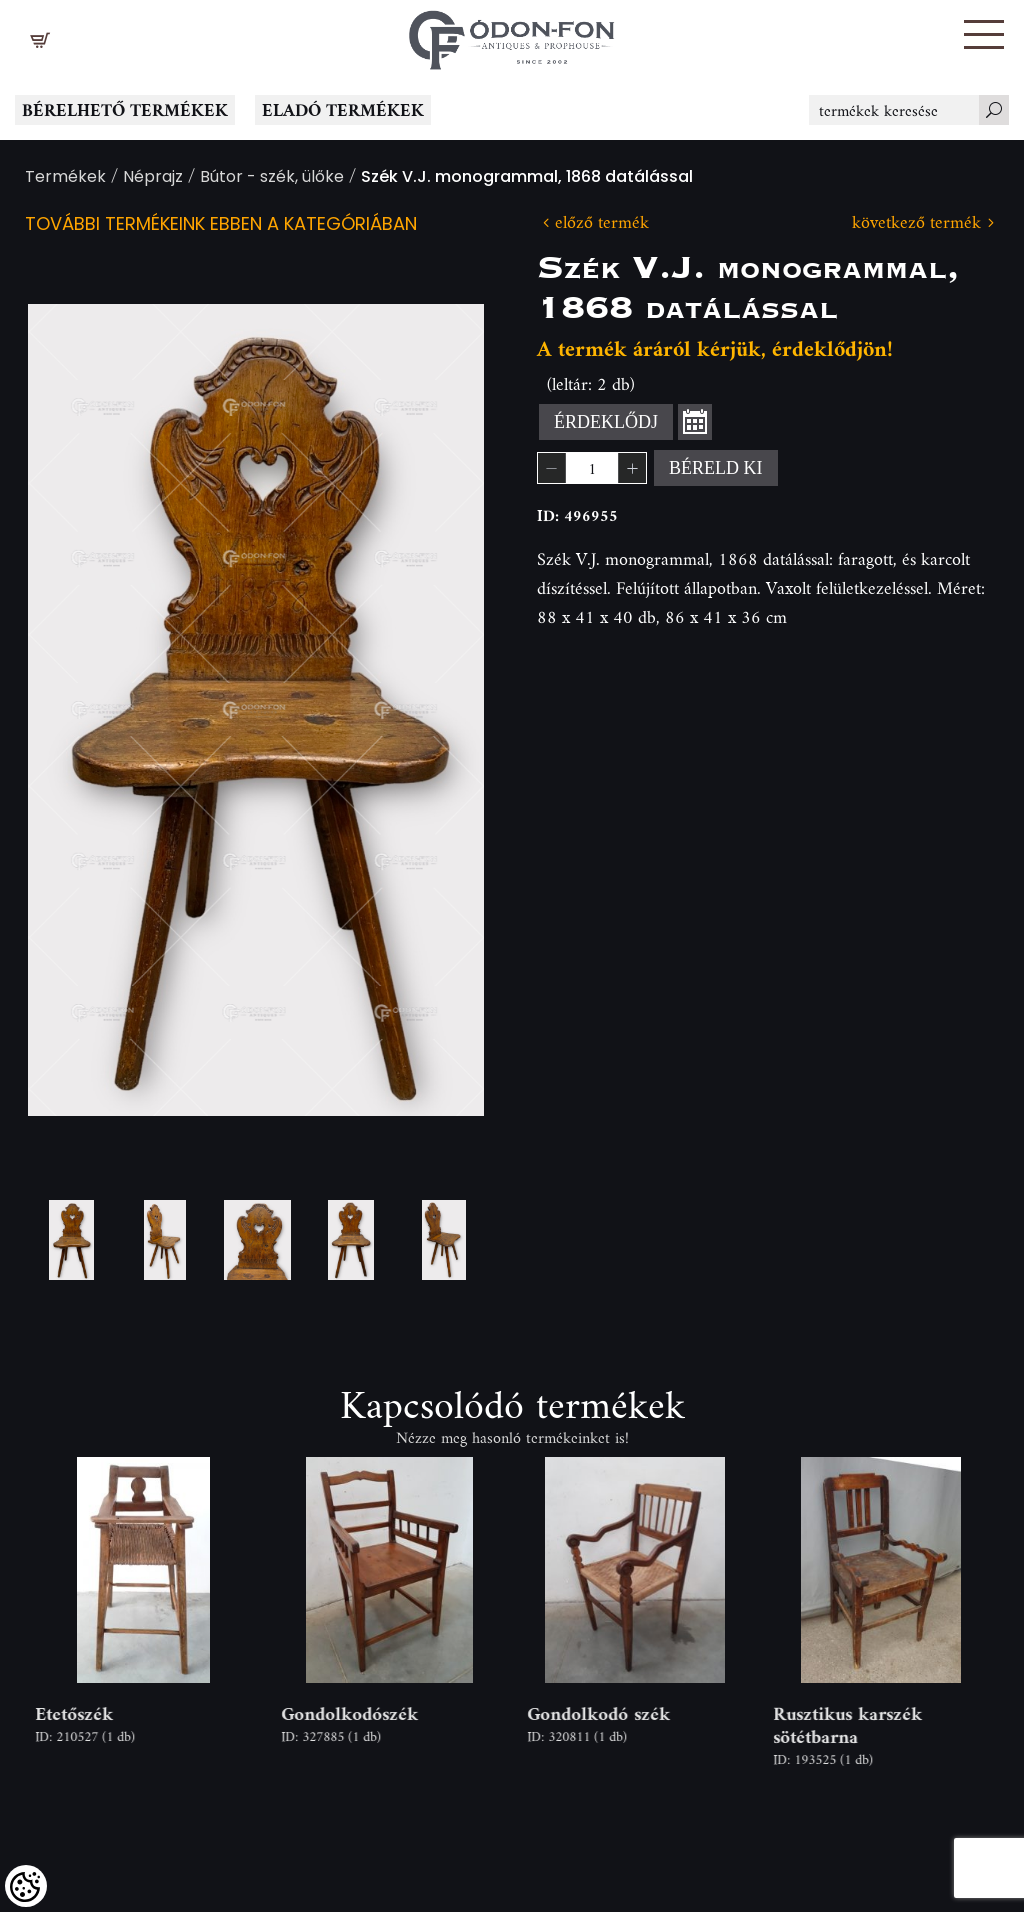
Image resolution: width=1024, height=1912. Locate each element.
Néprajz (153, 178)
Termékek (65, 178)
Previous (75, 710)
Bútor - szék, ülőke (272, 178)
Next (437, 710)
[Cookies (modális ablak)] (26, 1886)
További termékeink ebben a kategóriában (221, 225)
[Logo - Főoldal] (512, 35)
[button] (984, 34)
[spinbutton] (592, 468)
